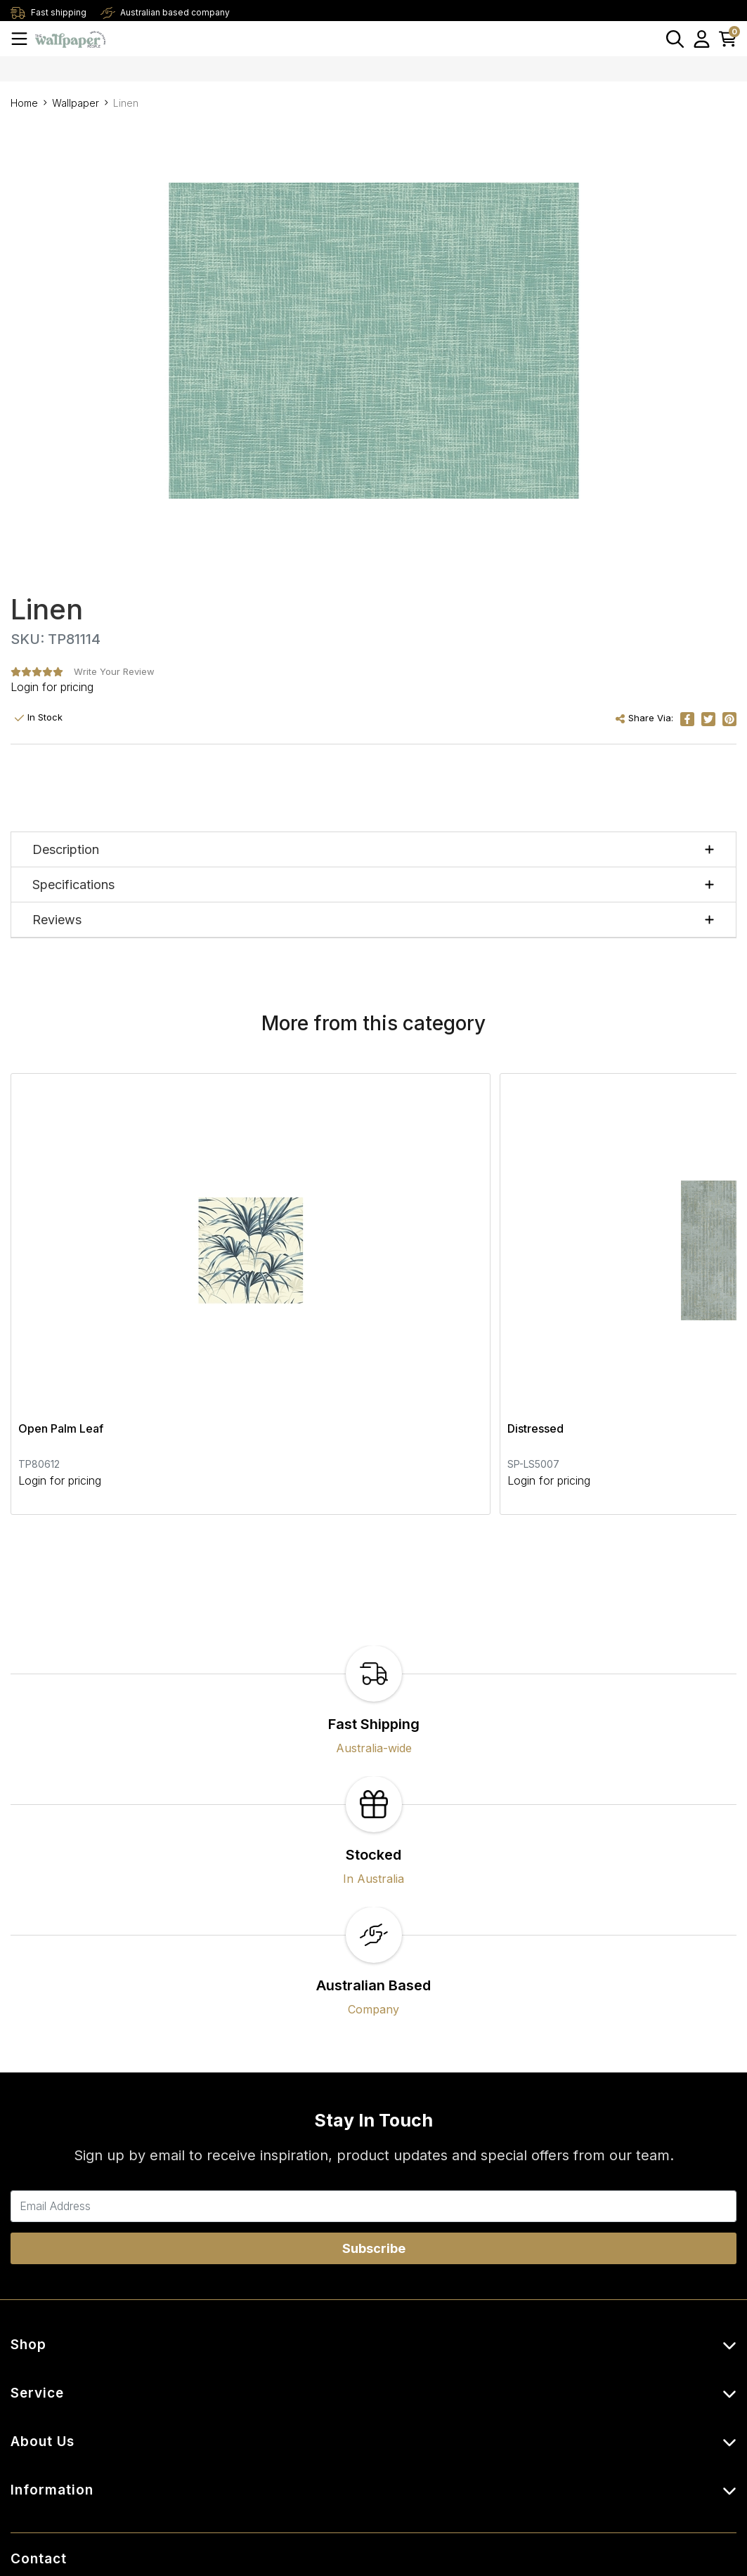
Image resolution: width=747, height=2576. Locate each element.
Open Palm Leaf (60, 1257)
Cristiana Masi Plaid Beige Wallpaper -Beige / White (610, 1265)
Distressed (292, 1257)
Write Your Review (114, 671)
